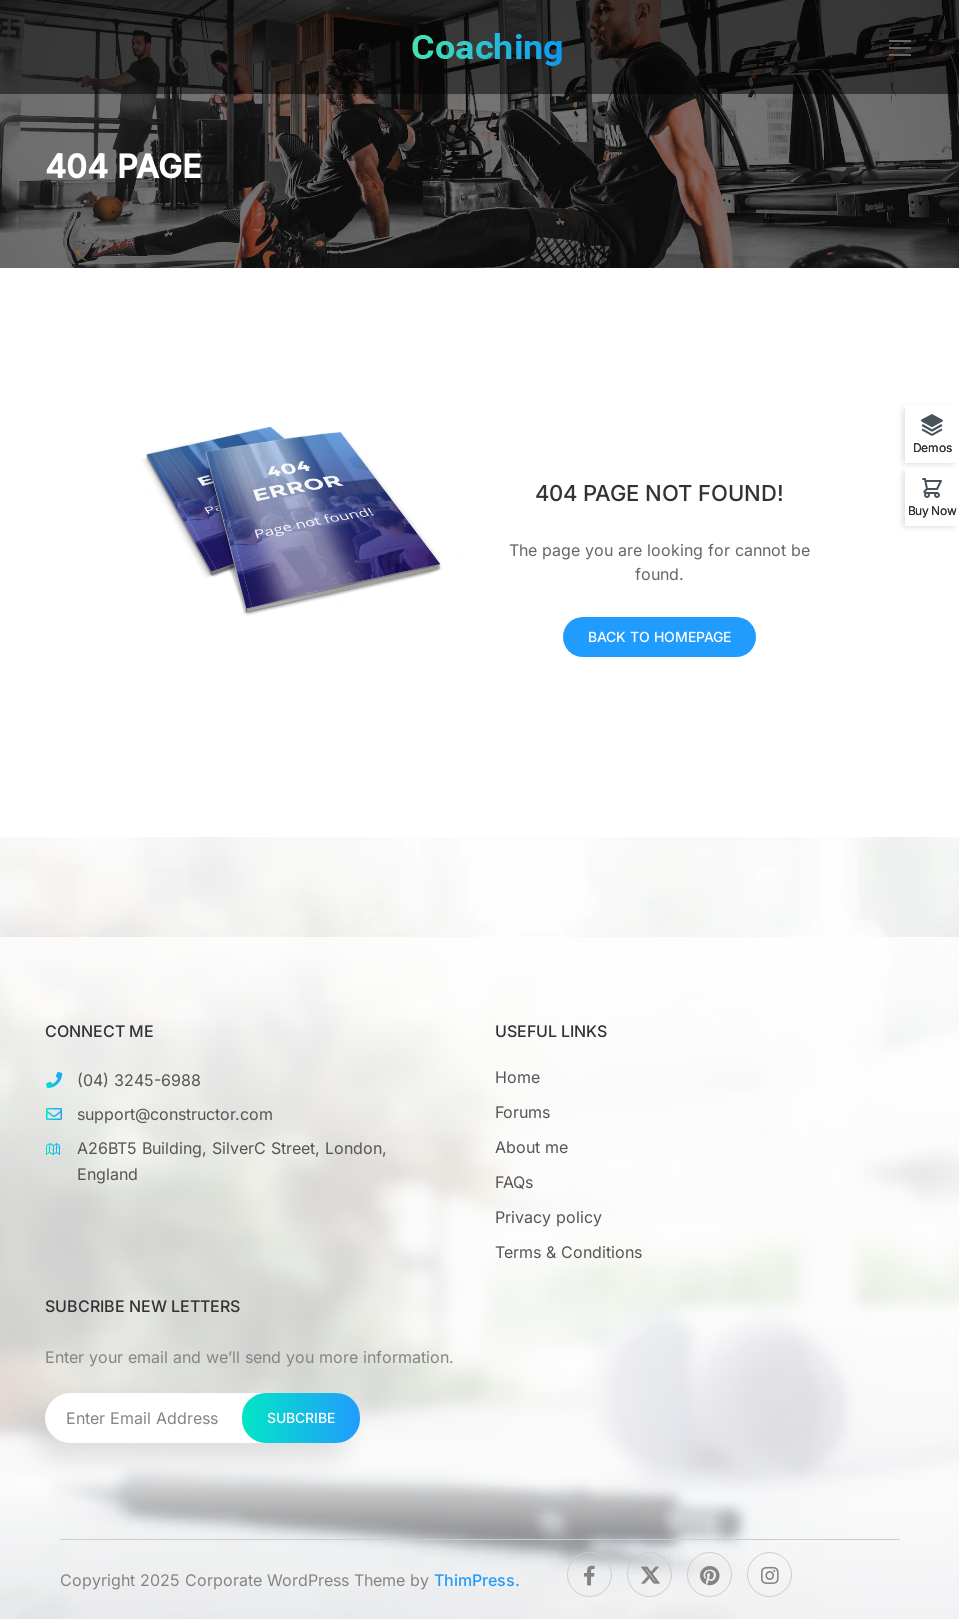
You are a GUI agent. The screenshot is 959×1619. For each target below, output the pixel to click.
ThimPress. (477, 1580)
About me (531, 1147)
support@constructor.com (175, 1114)
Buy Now (932, 510)
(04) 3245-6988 (139, 1080)
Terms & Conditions (568, 1252)
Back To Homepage (659, 636)
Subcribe (301, 1417)
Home (517, 1077)
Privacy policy (548, 1217)
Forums (522, 1112)
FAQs (514, 1182)
